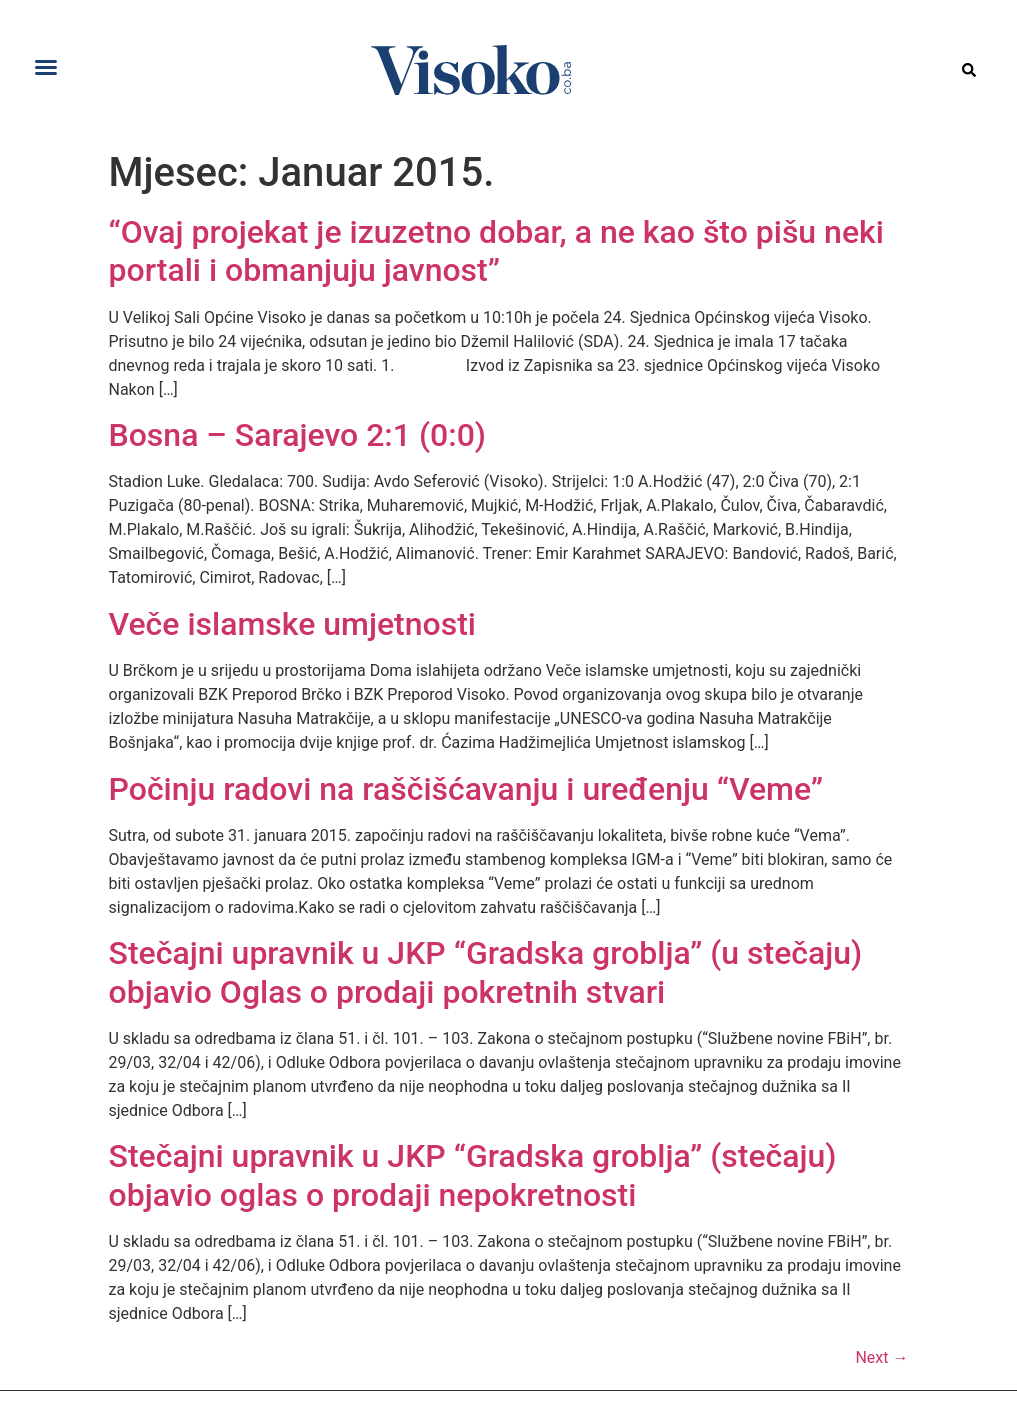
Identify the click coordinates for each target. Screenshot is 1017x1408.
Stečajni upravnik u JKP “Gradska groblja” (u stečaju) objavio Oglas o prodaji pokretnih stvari (486, 972)
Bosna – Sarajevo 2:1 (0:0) (298, 435)
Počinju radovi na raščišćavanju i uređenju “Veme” (466, 789)
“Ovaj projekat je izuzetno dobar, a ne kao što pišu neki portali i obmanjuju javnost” (496, 251)
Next (881, 1357)
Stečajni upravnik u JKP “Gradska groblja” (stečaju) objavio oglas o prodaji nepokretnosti (473, 1175)
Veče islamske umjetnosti (293, 624)
